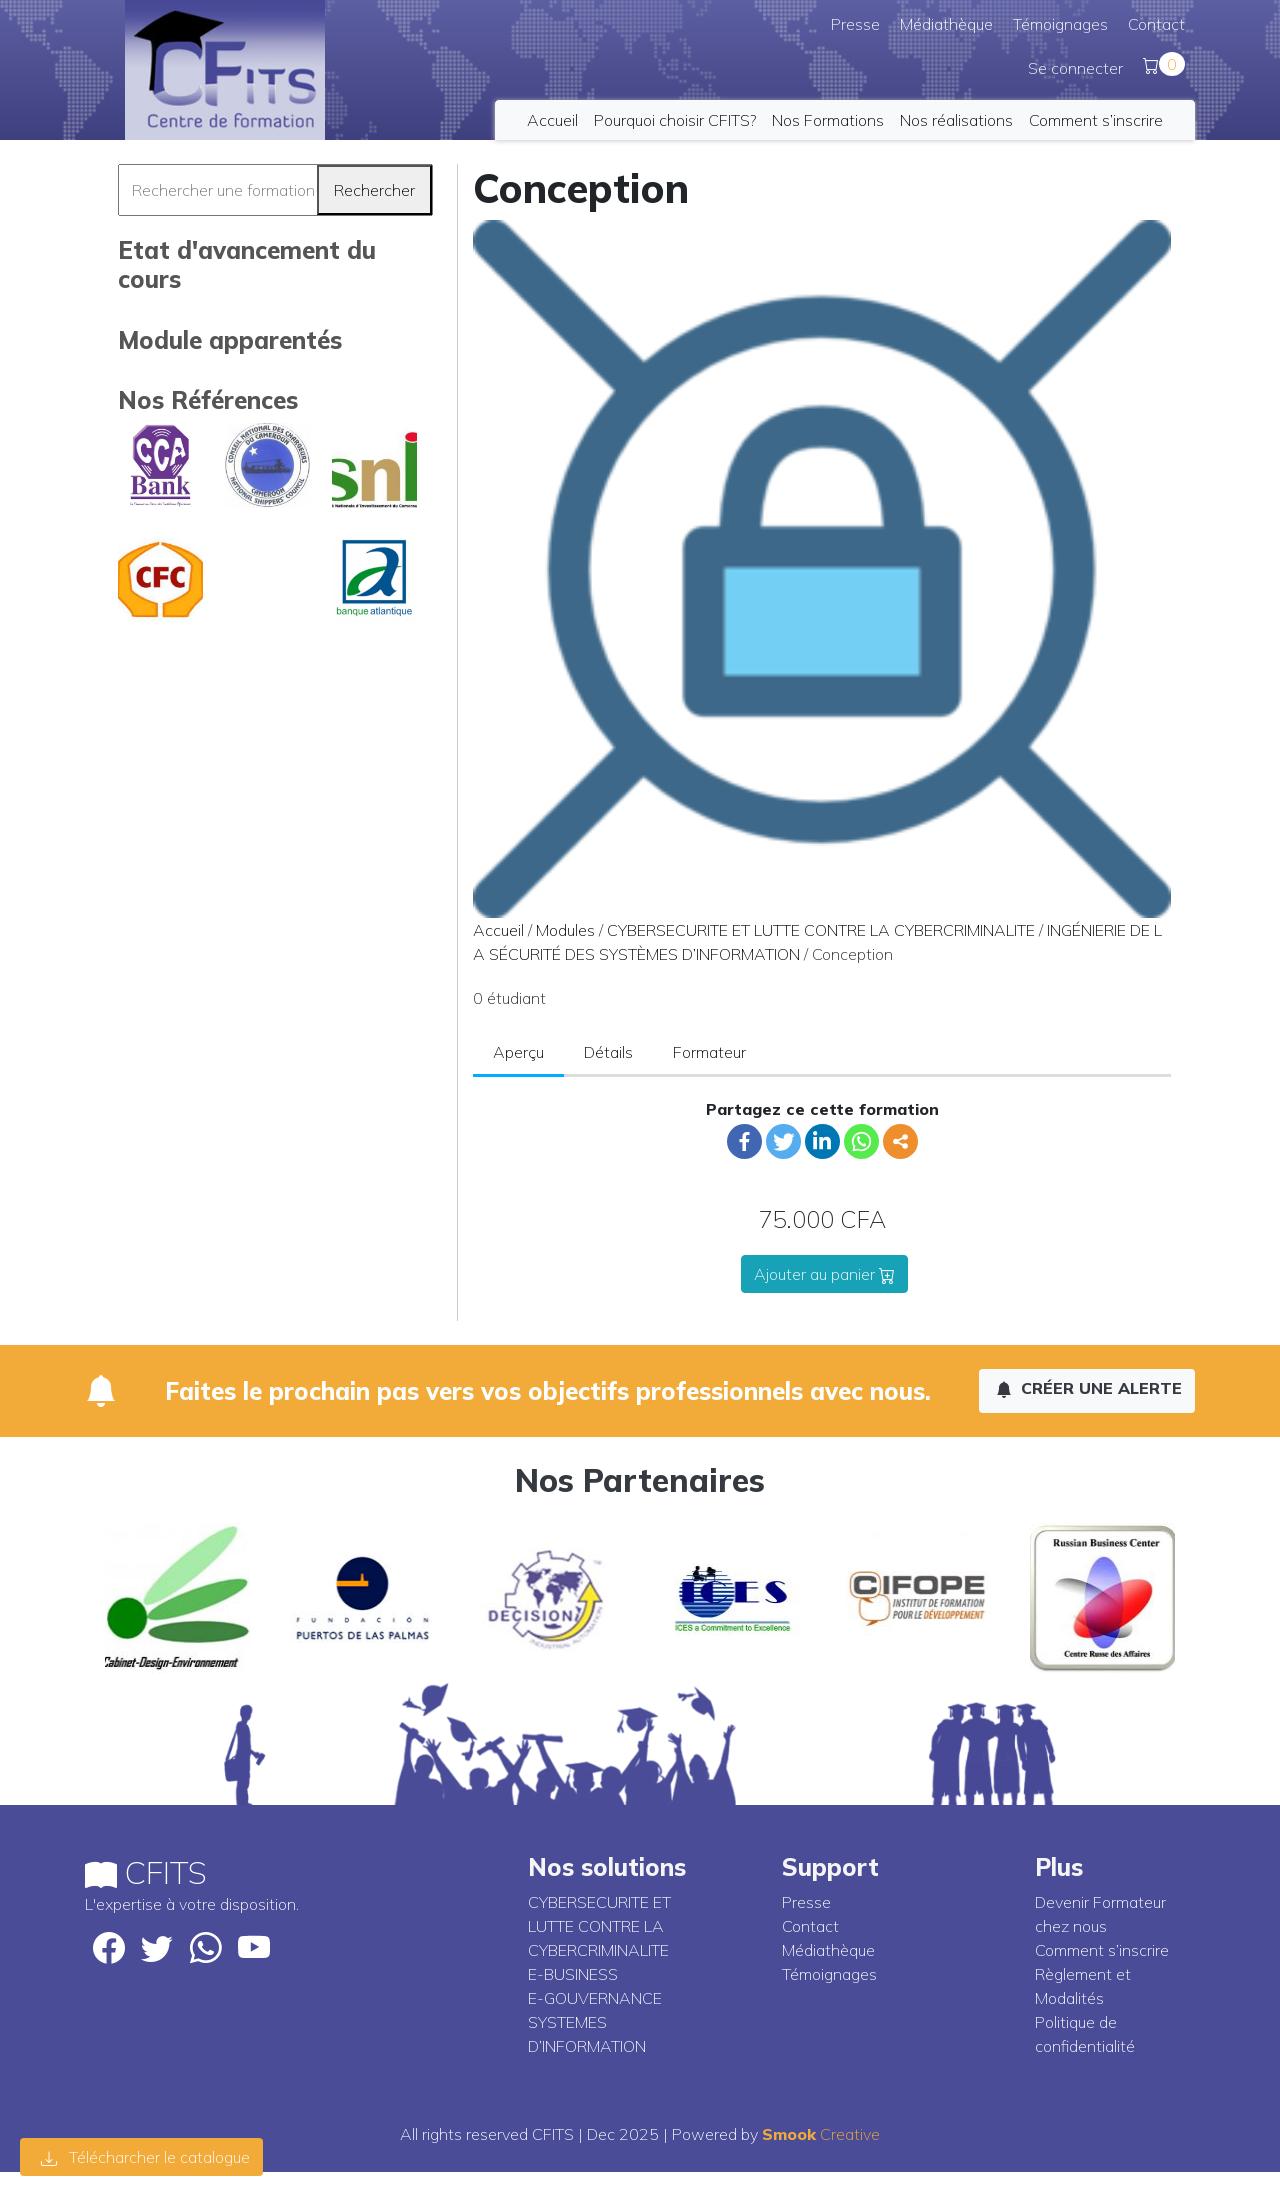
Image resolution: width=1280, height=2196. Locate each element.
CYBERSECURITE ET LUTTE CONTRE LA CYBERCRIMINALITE (821, 930)
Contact (1156, 24)
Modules (565, 930)
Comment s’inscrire (1096, 120)
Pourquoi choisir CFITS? (675, 120)
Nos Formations (828, 120)
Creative (821, 2134)
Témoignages (1060, 24)
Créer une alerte (1089, 1388)
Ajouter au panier (824, 1274)
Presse (855, 24)
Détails (608, 1052)
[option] (177, 1598)
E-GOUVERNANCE (595, 1998)
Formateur (709, 1052)
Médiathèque (946, 24)
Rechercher (374, 190)
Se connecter (1075, 68)
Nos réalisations (956, 120)
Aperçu (518, 1052)
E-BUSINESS (573, 1974)
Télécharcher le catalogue (145, 2157)
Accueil (552, 120)
